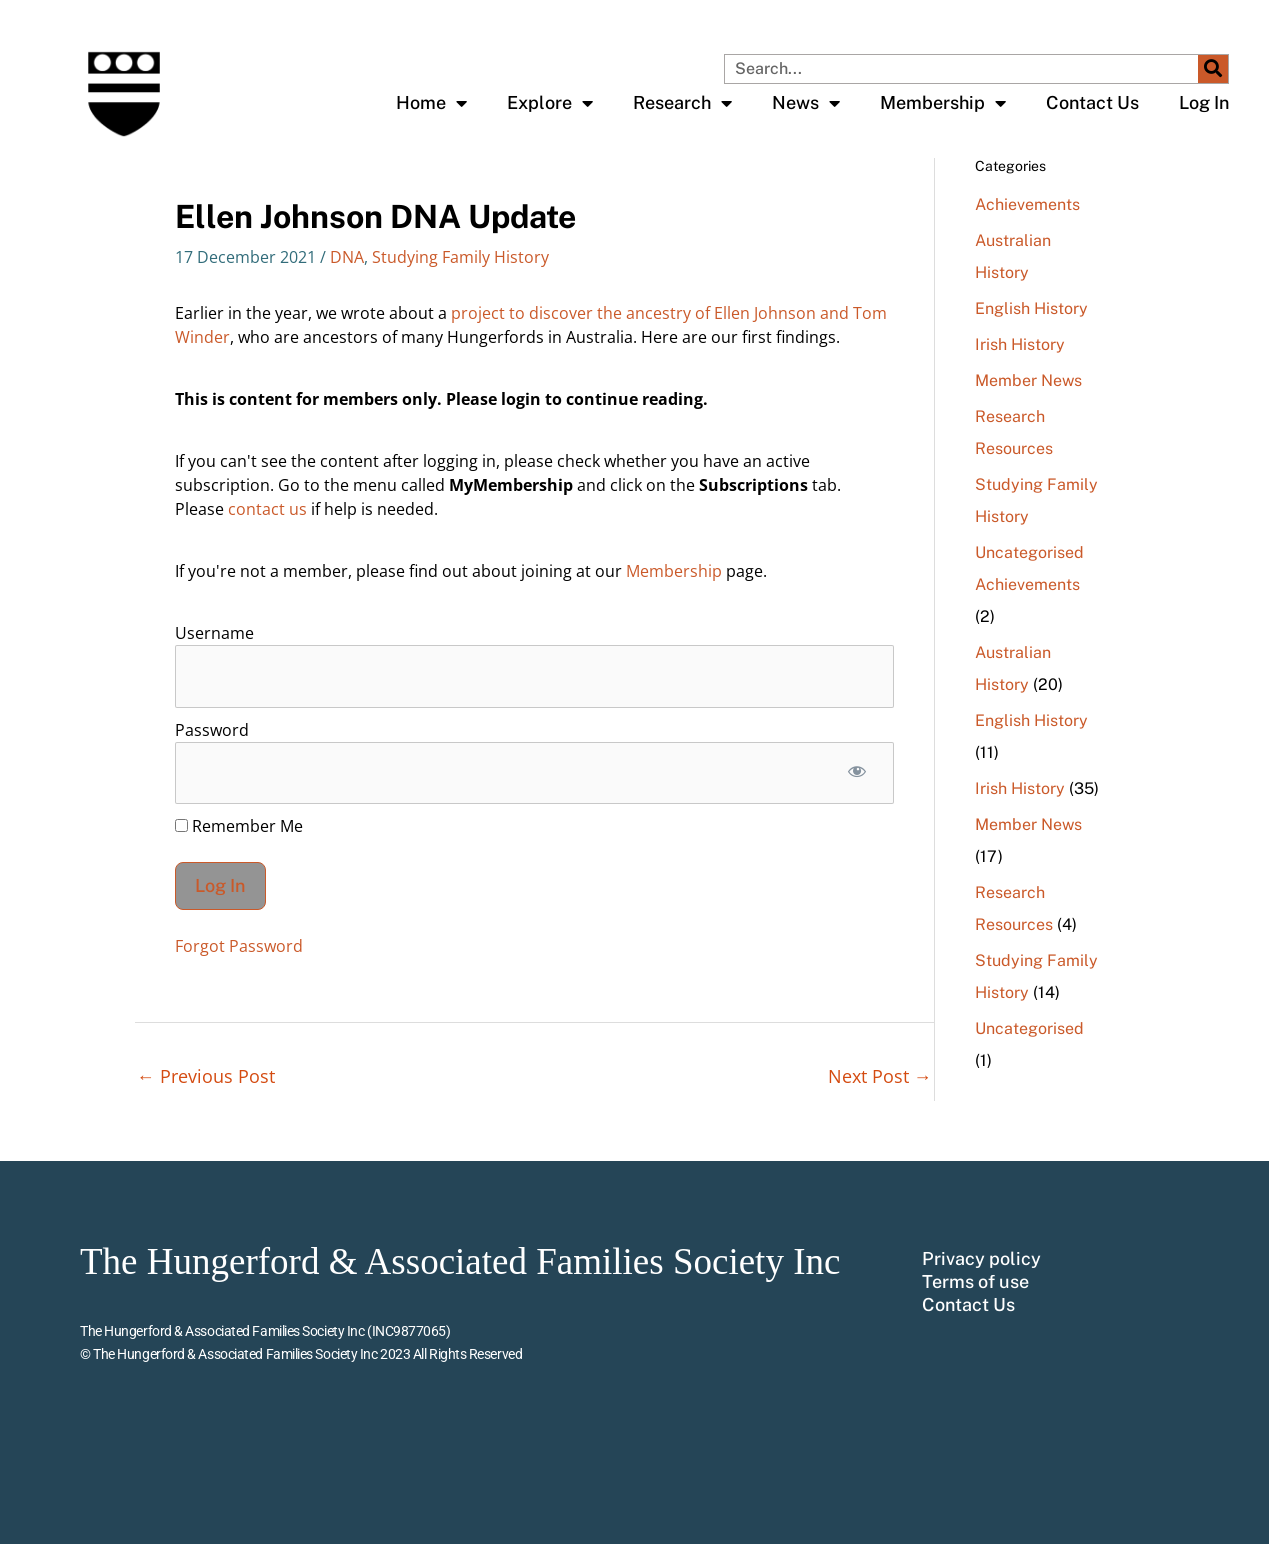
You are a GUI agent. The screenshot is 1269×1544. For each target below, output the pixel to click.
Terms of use (975, 1282)
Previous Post (206, 1076)
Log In (1204, 102)
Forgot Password (239, 946)
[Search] (1213, 69)
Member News (1028, 380)
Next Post (880, 1076)
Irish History (1020, 344)
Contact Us (1092, 102)
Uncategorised (1029, 552)
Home (431, 103)
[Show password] (857, 773)
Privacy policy (981, 1259)
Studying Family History (460, 257)
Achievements (1027, 204)
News (806, 103)
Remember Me (239, 826)
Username (214, 633)
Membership (943, 103)
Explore (550, 103)
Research (682, 103)
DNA (347, 257)
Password (212, 730)
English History (1031, 308)
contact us (267, 509)
